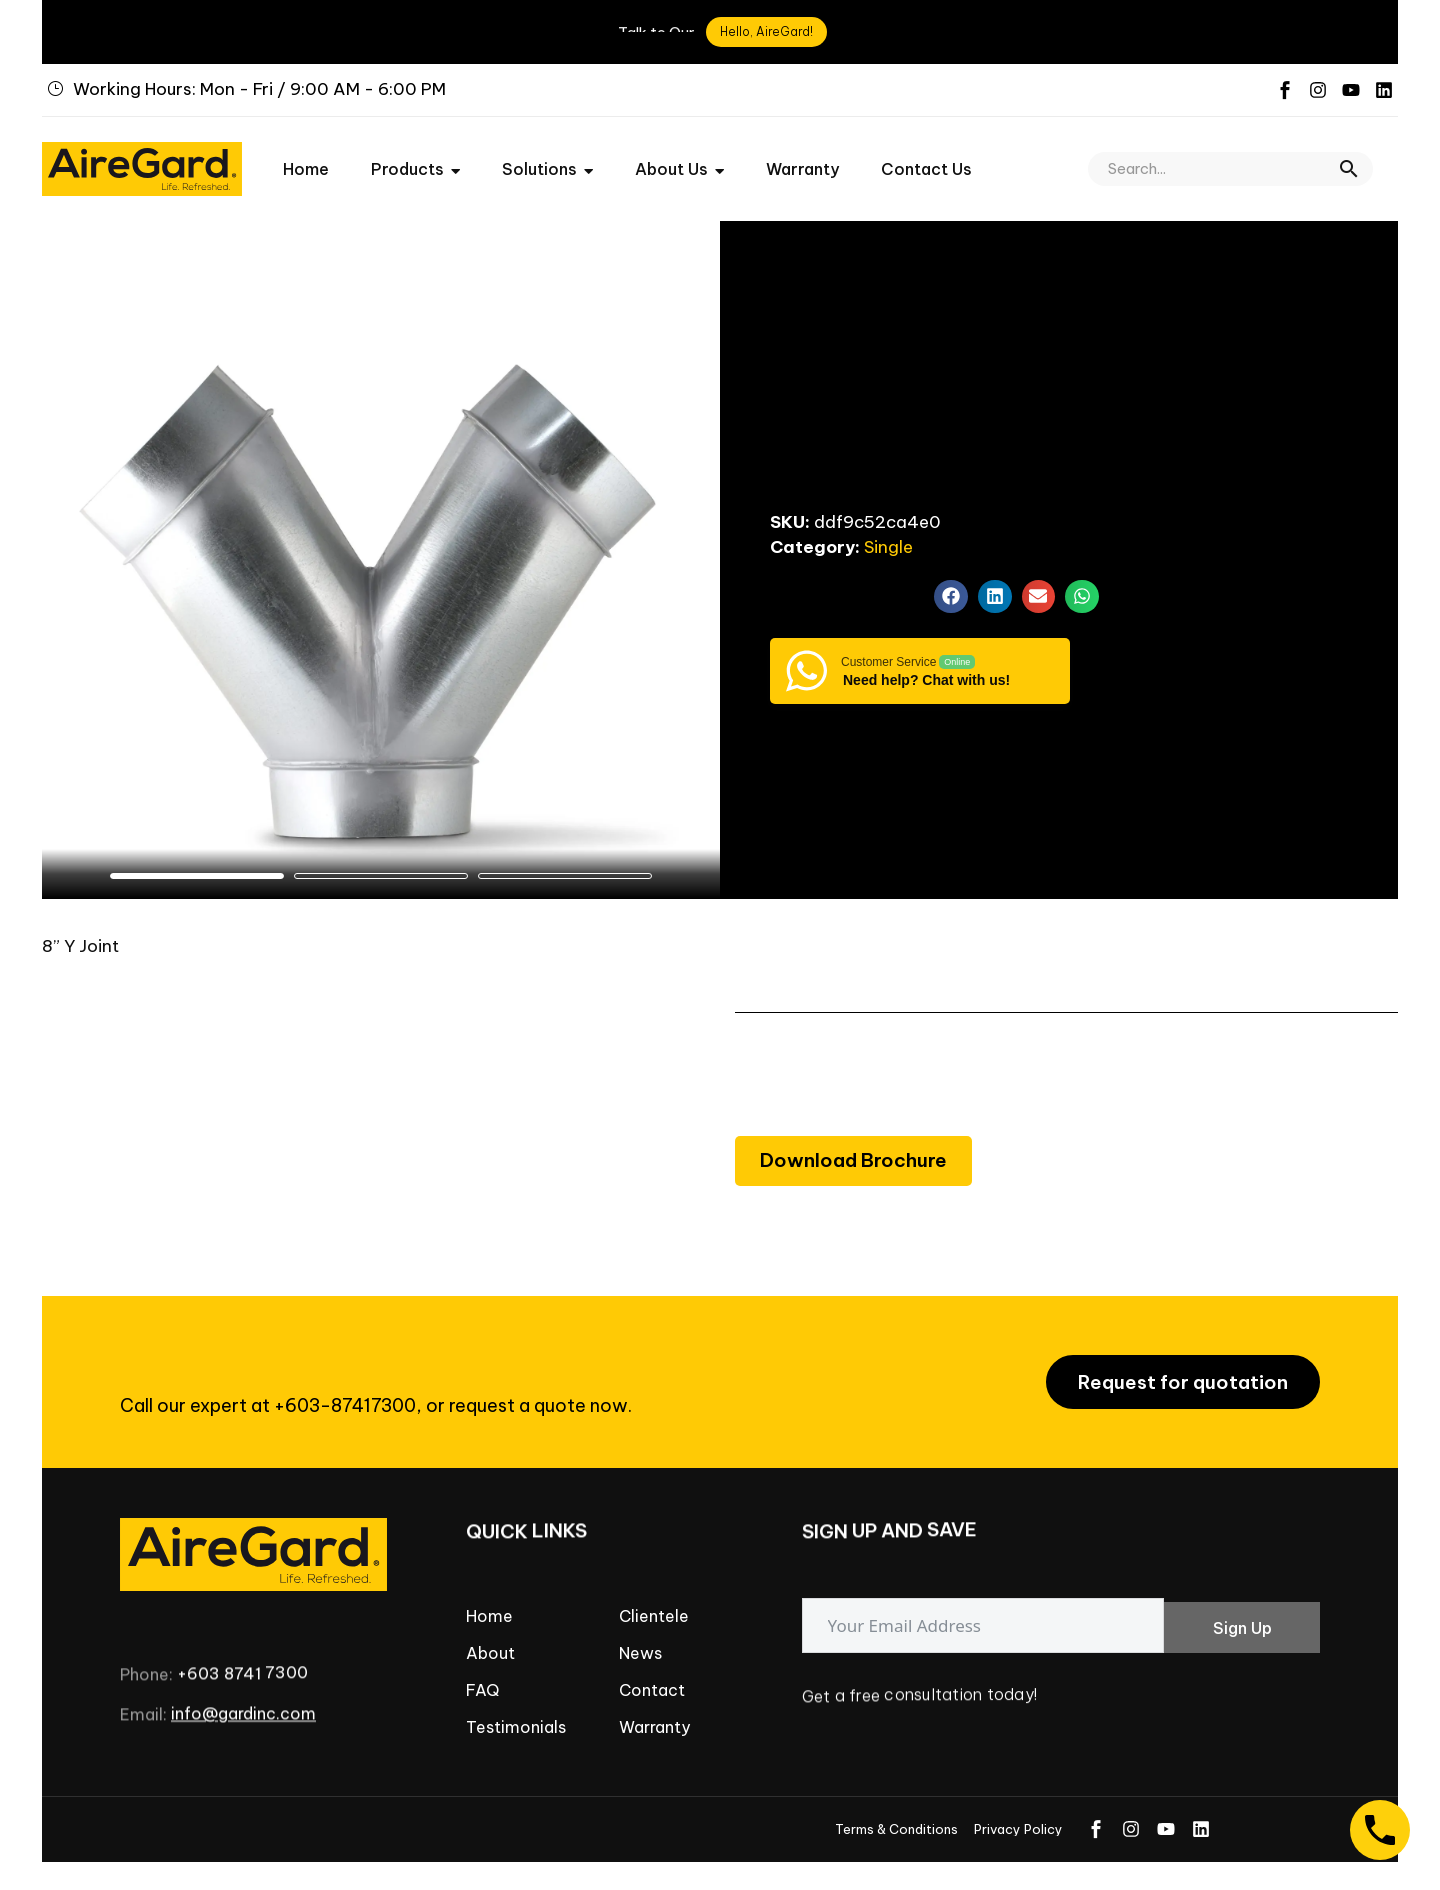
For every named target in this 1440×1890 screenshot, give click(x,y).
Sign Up (1242, 1615)
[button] (1349, 155)
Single (888, 533)
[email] (983, 1612)
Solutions (547, 155)
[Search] (1230, 155)
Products (415, 155)
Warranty (802, 155)
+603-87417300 (345, 1392)
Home (306, 155)
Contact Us (926, 155)
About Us (679, 155)
